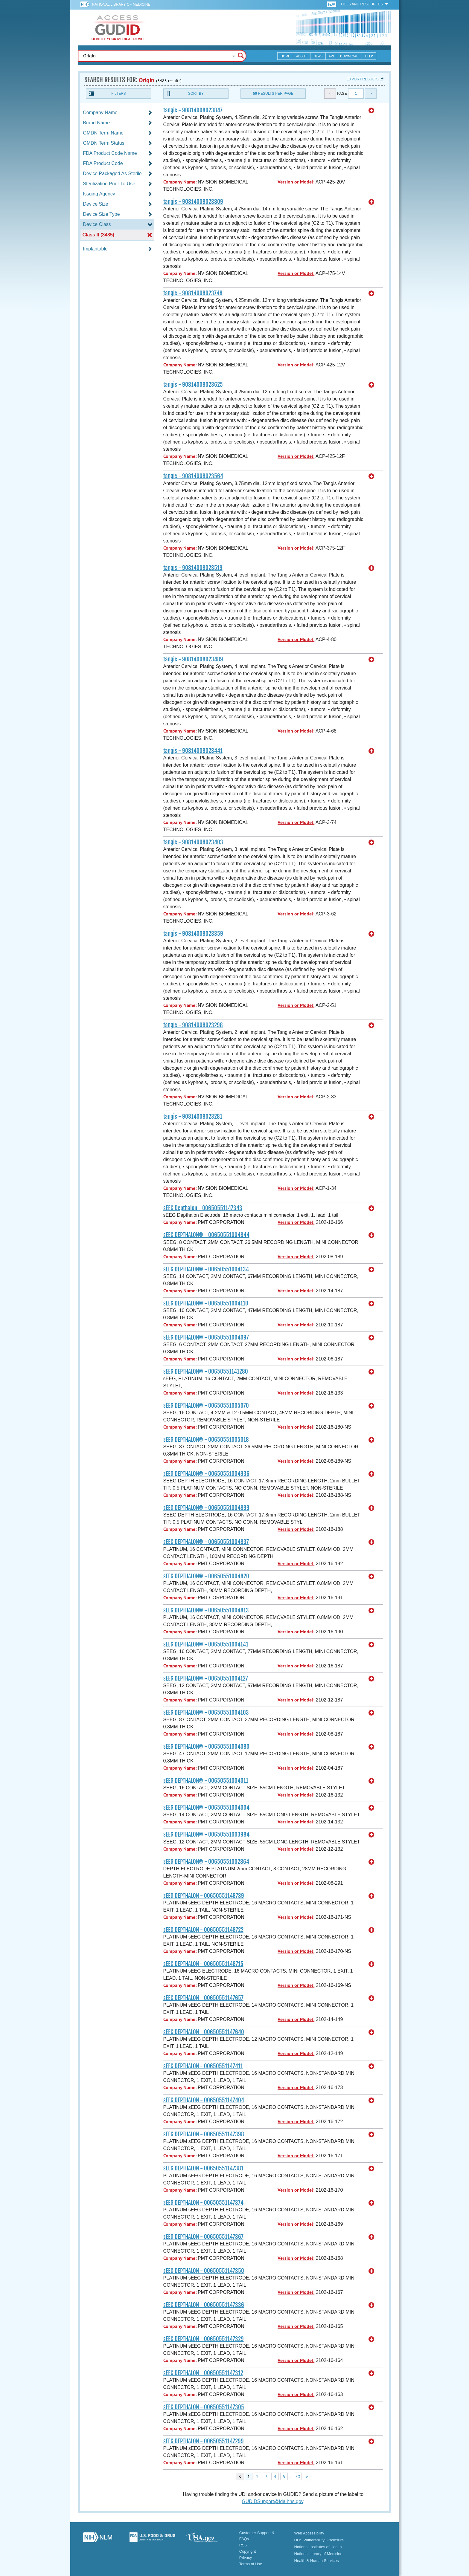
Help (369, 56)
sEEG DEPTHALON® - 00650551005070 (206, 1405)
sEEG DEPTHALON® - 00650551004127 (205, 1678)
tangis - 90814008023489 (193, 659)
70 (297, 2476)
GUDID (118, 27)
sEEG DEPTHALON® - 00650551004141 (205, 1644)
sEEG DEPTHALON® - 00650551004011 (205, 1780)
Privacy (245, 2557)
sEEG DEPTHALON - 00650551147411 (203, 2066)
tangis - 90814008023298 (193, 1025)
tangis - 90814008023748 (193, 293)
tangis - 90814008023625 (193, 384)
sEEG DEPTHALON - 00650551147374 (203, 2202)
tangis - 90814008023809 (193, 201)
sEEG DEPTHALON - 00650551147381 (203, 2168)
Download (349, 56)
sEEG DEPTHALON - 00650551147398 (203, 2134)
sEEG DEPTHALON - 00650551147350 (203, 2270)
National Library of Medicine (121, 4)
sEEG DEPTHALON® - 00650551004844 (206, 1235)
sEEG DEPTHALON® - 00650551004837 (206, 1541)
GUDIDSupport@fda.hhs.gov (272, 2501)
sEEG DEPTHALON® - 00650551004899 (206, 1507)
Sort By (196, 93)
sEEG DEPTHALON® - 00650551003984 (206, 1834)
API (331, 56)
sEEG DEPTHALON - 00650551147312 (203, 2373)
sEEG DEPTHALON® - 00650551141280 (205, 1371)
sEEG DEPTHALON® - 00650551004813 (206, 1610)
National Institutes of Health (318, 2547)
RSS (243, 2545)
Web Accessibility (309, 2533)
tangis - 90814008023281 (192, 1116)
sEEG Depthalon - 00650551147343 (202, 1208)
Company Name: (180, 182)
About (301, 56)
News (317, 56)
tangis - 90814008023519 (193, 567)
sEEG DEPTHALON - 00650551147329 (203, 2339)
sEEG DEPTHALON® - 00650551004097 (206, 1337)
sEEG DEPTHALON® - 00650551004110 (205, 1303)
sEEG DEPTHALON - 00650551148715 (203, 1963)
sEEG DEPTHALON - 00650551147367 (203, 2236)
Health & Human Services (316, 2560)
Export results (363, 79)
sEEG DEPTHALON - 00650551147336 (203, 2305)
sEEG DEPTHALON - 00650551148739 (203, 1895)
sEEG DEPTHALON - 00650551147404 (203, 2100)
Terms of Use (250, 2564)
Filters (118, 93)
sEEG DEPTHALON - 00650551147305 (203, 2407)
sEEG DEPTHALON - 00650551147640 (203, 2032)
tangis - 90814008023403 (193, 842)
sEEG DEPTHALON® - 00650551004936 (206, 1473)
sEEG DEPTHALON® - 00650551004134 (206, 1269)
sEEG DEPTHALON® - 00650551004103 (206, 1712)
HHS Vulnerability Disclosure (319, 2540)
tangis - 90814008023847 (193, 110)
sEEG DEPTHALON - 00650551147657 (203, 1998)
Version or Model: (296, 182)
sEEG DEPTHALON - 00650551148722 (203, 1929)
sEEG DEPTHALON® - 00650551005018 (206, 1439)
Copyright (247, 2551)
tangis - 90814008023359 (193, 933)
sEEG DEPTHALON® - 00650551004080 (206, 1746)
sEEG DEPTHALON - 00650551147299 (203, 2441)
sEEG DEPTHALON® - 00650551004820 (206, 1576)
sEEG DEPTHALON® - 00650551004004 (206, 1807)
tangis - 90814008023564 (193, 476)
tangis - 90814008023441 (193, 750)
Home (285, 56)
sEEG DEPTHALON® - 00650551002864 (206, 1861)
